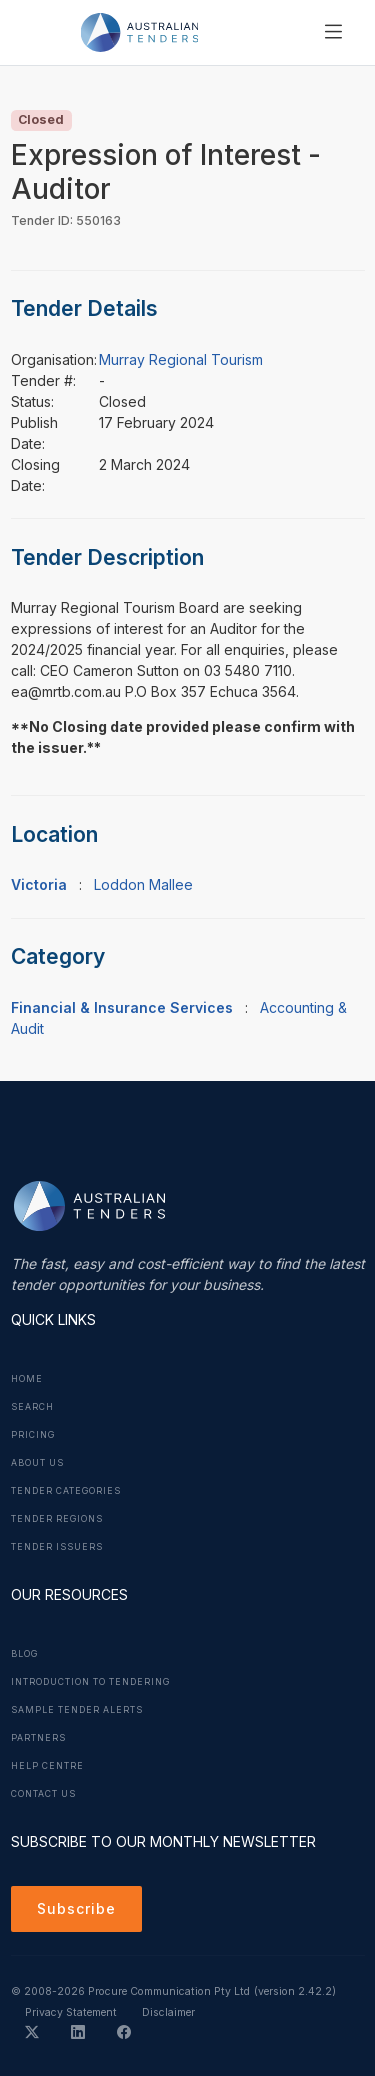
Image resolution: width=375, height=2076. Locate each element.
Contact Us (43, 1794)
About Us (37, 1463)
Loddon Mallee (143, 884)
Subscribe (76, 1908)
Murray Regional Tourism (181, 359)
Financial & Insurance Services (122, 1007)
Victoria (39, 884)
